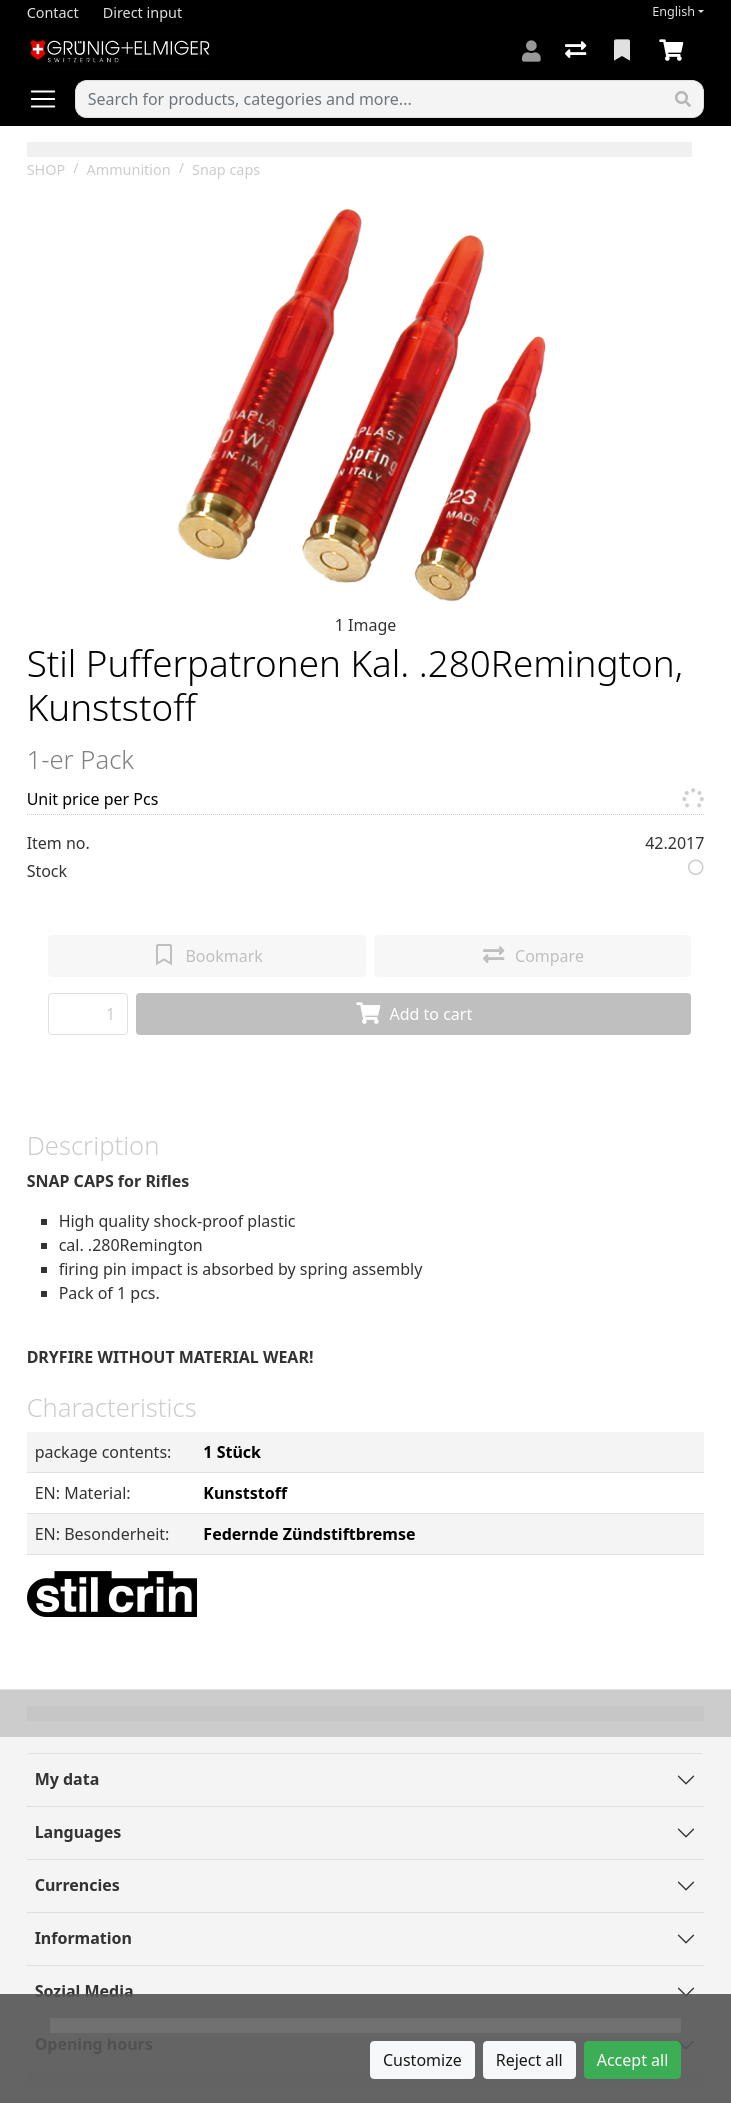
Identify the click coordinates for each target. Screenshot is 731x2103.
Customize (422, 2060)
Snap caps (226, 169)
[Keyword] (370, 99)
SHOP (46, 169)
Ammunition (129, 169)
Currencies (77, 1885)
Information (83, 1938)
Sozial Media (84, 1991)
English (673, 11)
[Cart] (675, 51)
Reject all (529, 2060)
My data (67, 1779)
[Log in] (531, 51)
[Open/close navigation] (51, 99)
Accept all (633, 2060)
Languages (78, 1832)
